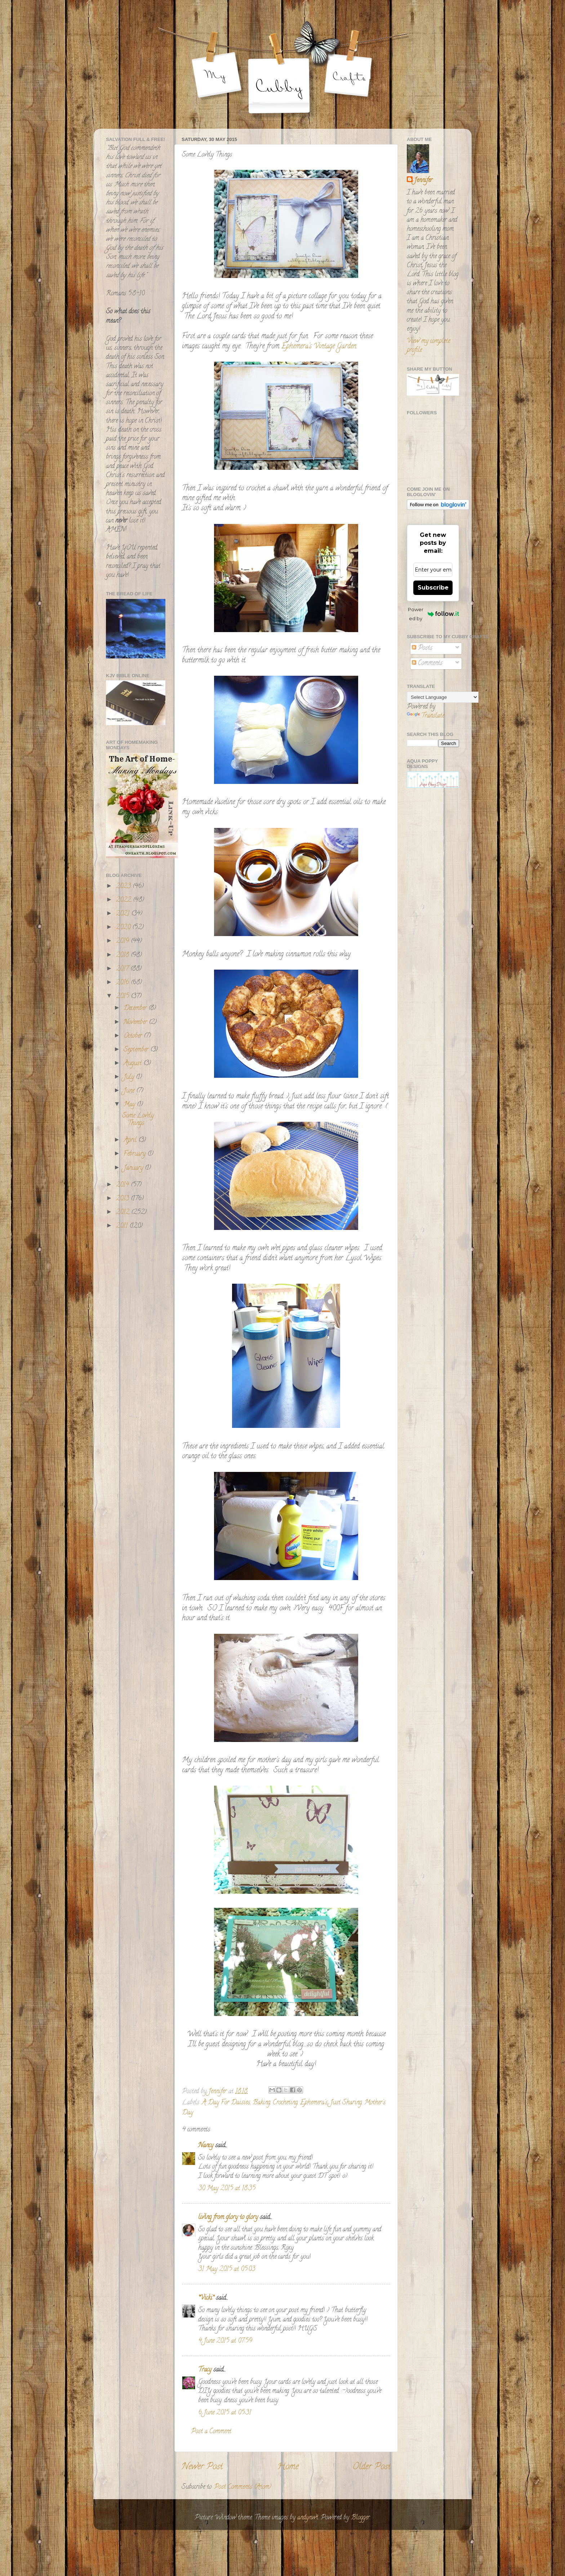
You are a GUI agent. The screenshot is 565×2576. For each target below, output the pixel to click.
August (133, 1064)
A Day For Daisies (226, 2103)
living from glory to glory (228, 2218)
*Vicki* (206, 2298)
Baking (261, 2103)
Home (288, 2467)
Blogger (360, 2518)
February (135, 1154)
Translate (425, 716)
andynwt (307, 2518)
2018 (123, 955)
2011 (122, 1226)
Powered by (433, 613)
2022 (124, 900)
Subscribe (433, 587)
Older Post (372, 2467)
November (136, 1023)
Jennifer (423, 180)
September (137, 1050)
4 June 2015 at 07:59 (225, 2341)
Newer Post (202, 2467)
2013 (123, 1199)
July (130, 1077)
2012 (123, 1213)
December (136, 1009)
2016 (123, 983)
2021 (123, 914)
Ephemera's (314, 2103)
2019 (123, 941)
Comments (427, 663)
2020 (124, 928)
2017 (123, 969)
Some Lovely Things (138, 1120)
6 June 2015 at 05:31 (224, 2413)
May (130, 1105)
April (131, 1140)
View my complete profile (428, 346)
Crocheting (285, 2103)
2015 (123, 997)
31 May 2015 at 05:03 (226, 2269)
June (130, 1091)
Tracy (205, 2370)
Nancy (205, 2146)
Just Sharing (346, 2103)
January (134, 1168)
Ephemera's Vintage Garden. (319, 346)
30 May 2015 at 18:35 (226, 2189)
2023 (124, 887)
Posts (422, 648)
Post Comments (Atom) (242, 2487)
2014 (123, 1185)
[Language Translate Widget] (443, 697)
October (134, 1036)
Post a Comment (211, 2432)
